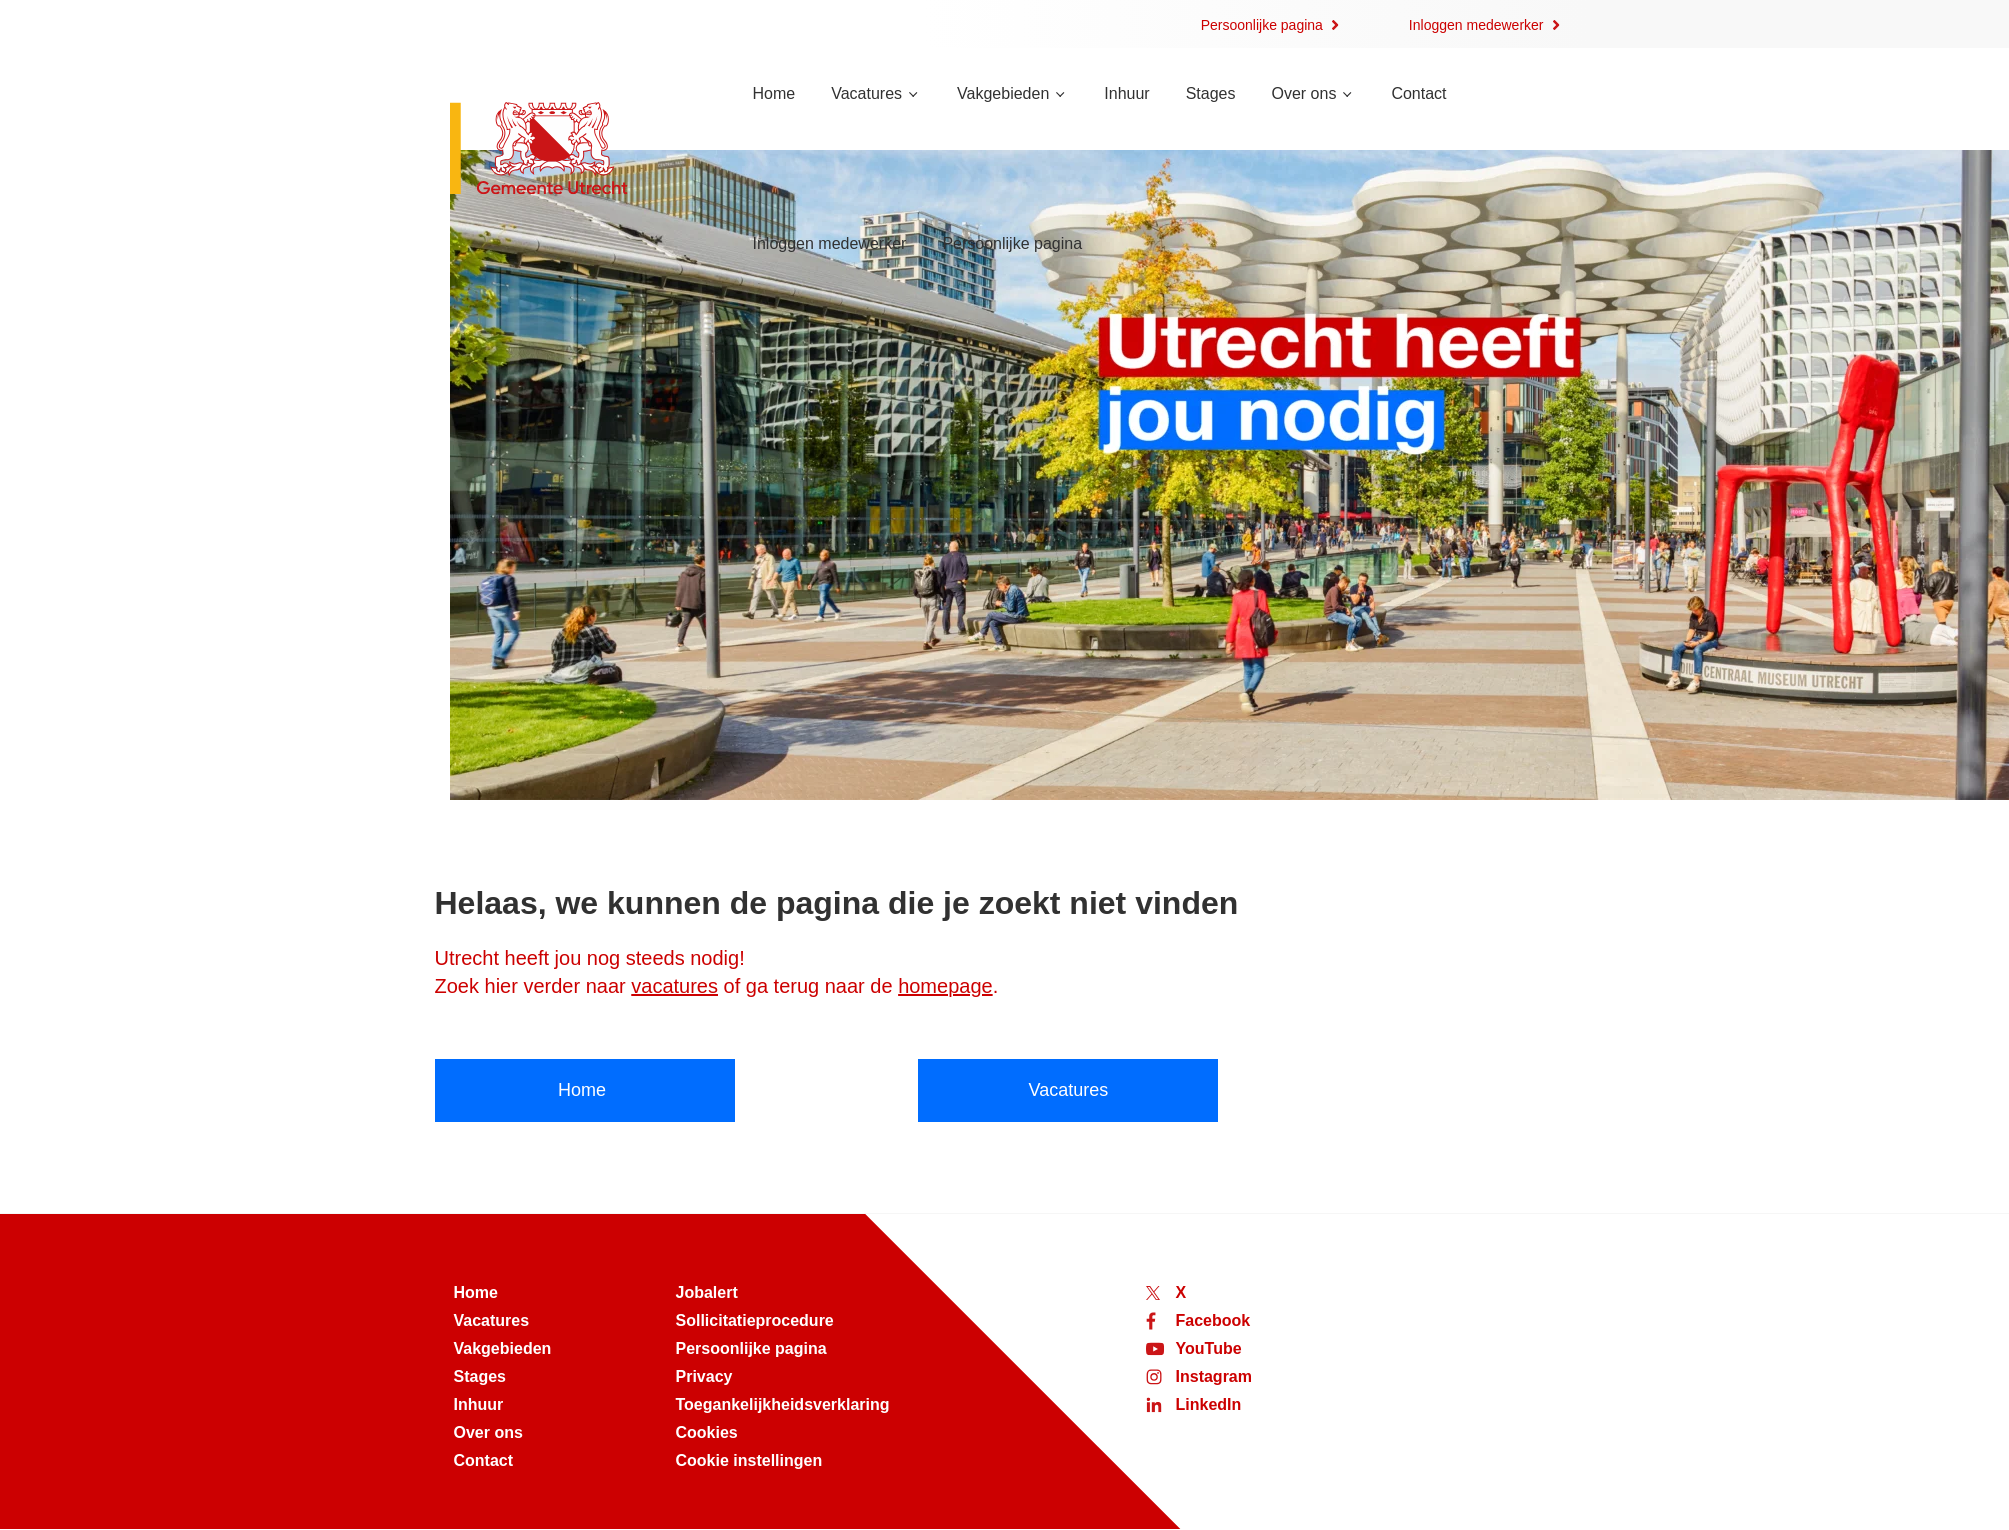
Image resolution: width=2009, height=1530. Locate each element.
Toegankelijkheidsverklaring (783, 1404)
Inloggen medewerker (1476, 25)
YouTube (1209, 1348)
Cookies (707, 1432)
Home (774, 93)
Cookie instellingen (749, 1460)
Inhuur (1126, 93)
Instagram (1214, 1376)
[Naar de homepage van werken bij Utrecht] (577, 150)
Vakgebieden (1003, 93)
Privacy (704, 1376)
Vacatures (866, 93)
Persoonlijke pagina (1262, 25)
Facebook (1213, 1320)
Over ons (1303, 93)
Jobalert (707, 1292)
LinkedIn (1209, 1404)
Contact (1418, 93)
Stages (1211, 93)
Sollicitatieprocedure (755, 1320)
